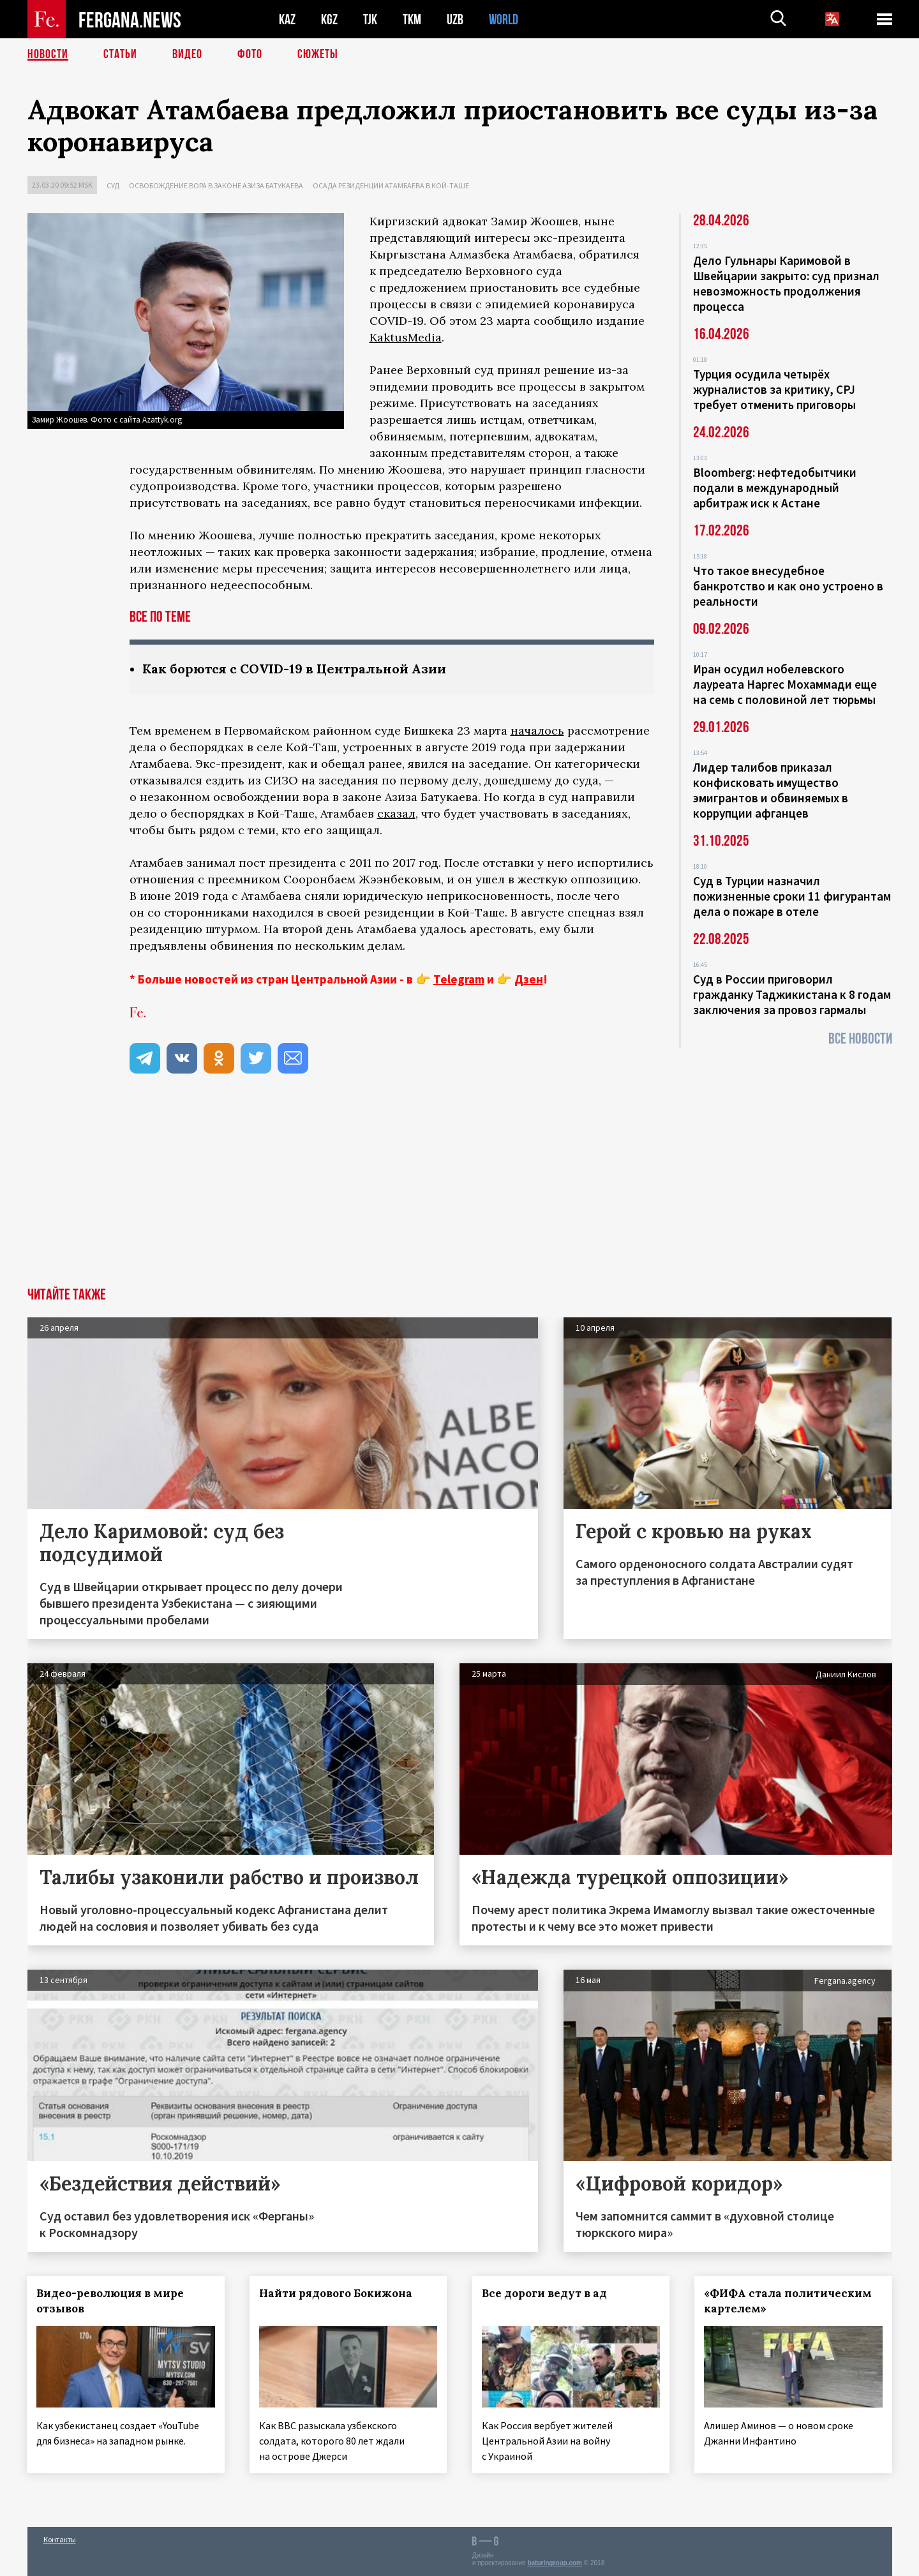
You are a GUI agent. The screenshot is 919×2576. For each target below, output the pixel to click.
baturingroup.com (554, 2562)
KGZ (329, 19)
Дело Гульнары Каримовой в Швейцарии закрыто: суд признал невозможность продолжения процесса (786, 283)
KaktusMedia (406, 337)
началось (537, 730)
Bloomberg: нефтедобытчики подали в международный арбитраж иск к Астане (774, 488)
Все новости (860, 1039)
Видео (187, 54)
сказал (396, 813)
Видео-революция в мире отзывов (110, 2301)
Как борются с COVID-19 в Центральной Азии (294, 669)
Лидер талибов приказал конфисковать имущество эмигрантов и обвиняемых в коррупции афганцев (770, 790)
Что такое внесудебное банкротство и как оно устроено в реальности (788, 586)
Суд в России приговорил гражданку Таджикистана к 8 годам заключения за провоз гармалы (792, 994)
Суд (113, 185)
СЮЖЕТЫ (317, 54)
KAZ (287, 19)
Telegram (458, 979)
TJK (370, 19)
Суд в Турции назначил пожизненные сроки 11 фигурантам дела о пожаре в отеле (792, 896)
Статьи (120, 54)
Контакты (59, 2538)
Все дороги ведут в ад (544, 2293)
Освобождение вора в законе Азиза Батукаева (216, 185)
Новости (47, 54)
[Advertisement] (459, 1191)
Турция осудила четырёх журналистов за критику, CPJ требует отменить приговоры (774, 389)
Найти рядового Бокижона (335, 2293)
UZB (455, 19)
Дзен (528, 979)
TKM (412, 19)
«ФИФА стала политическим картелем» (788, 2301)
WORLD (503, 19)
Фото (249, 54)
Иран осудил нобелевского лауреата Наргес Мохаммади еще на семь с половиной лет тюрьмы (785, 684)
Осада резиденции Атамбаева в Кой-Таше (391, 185)
